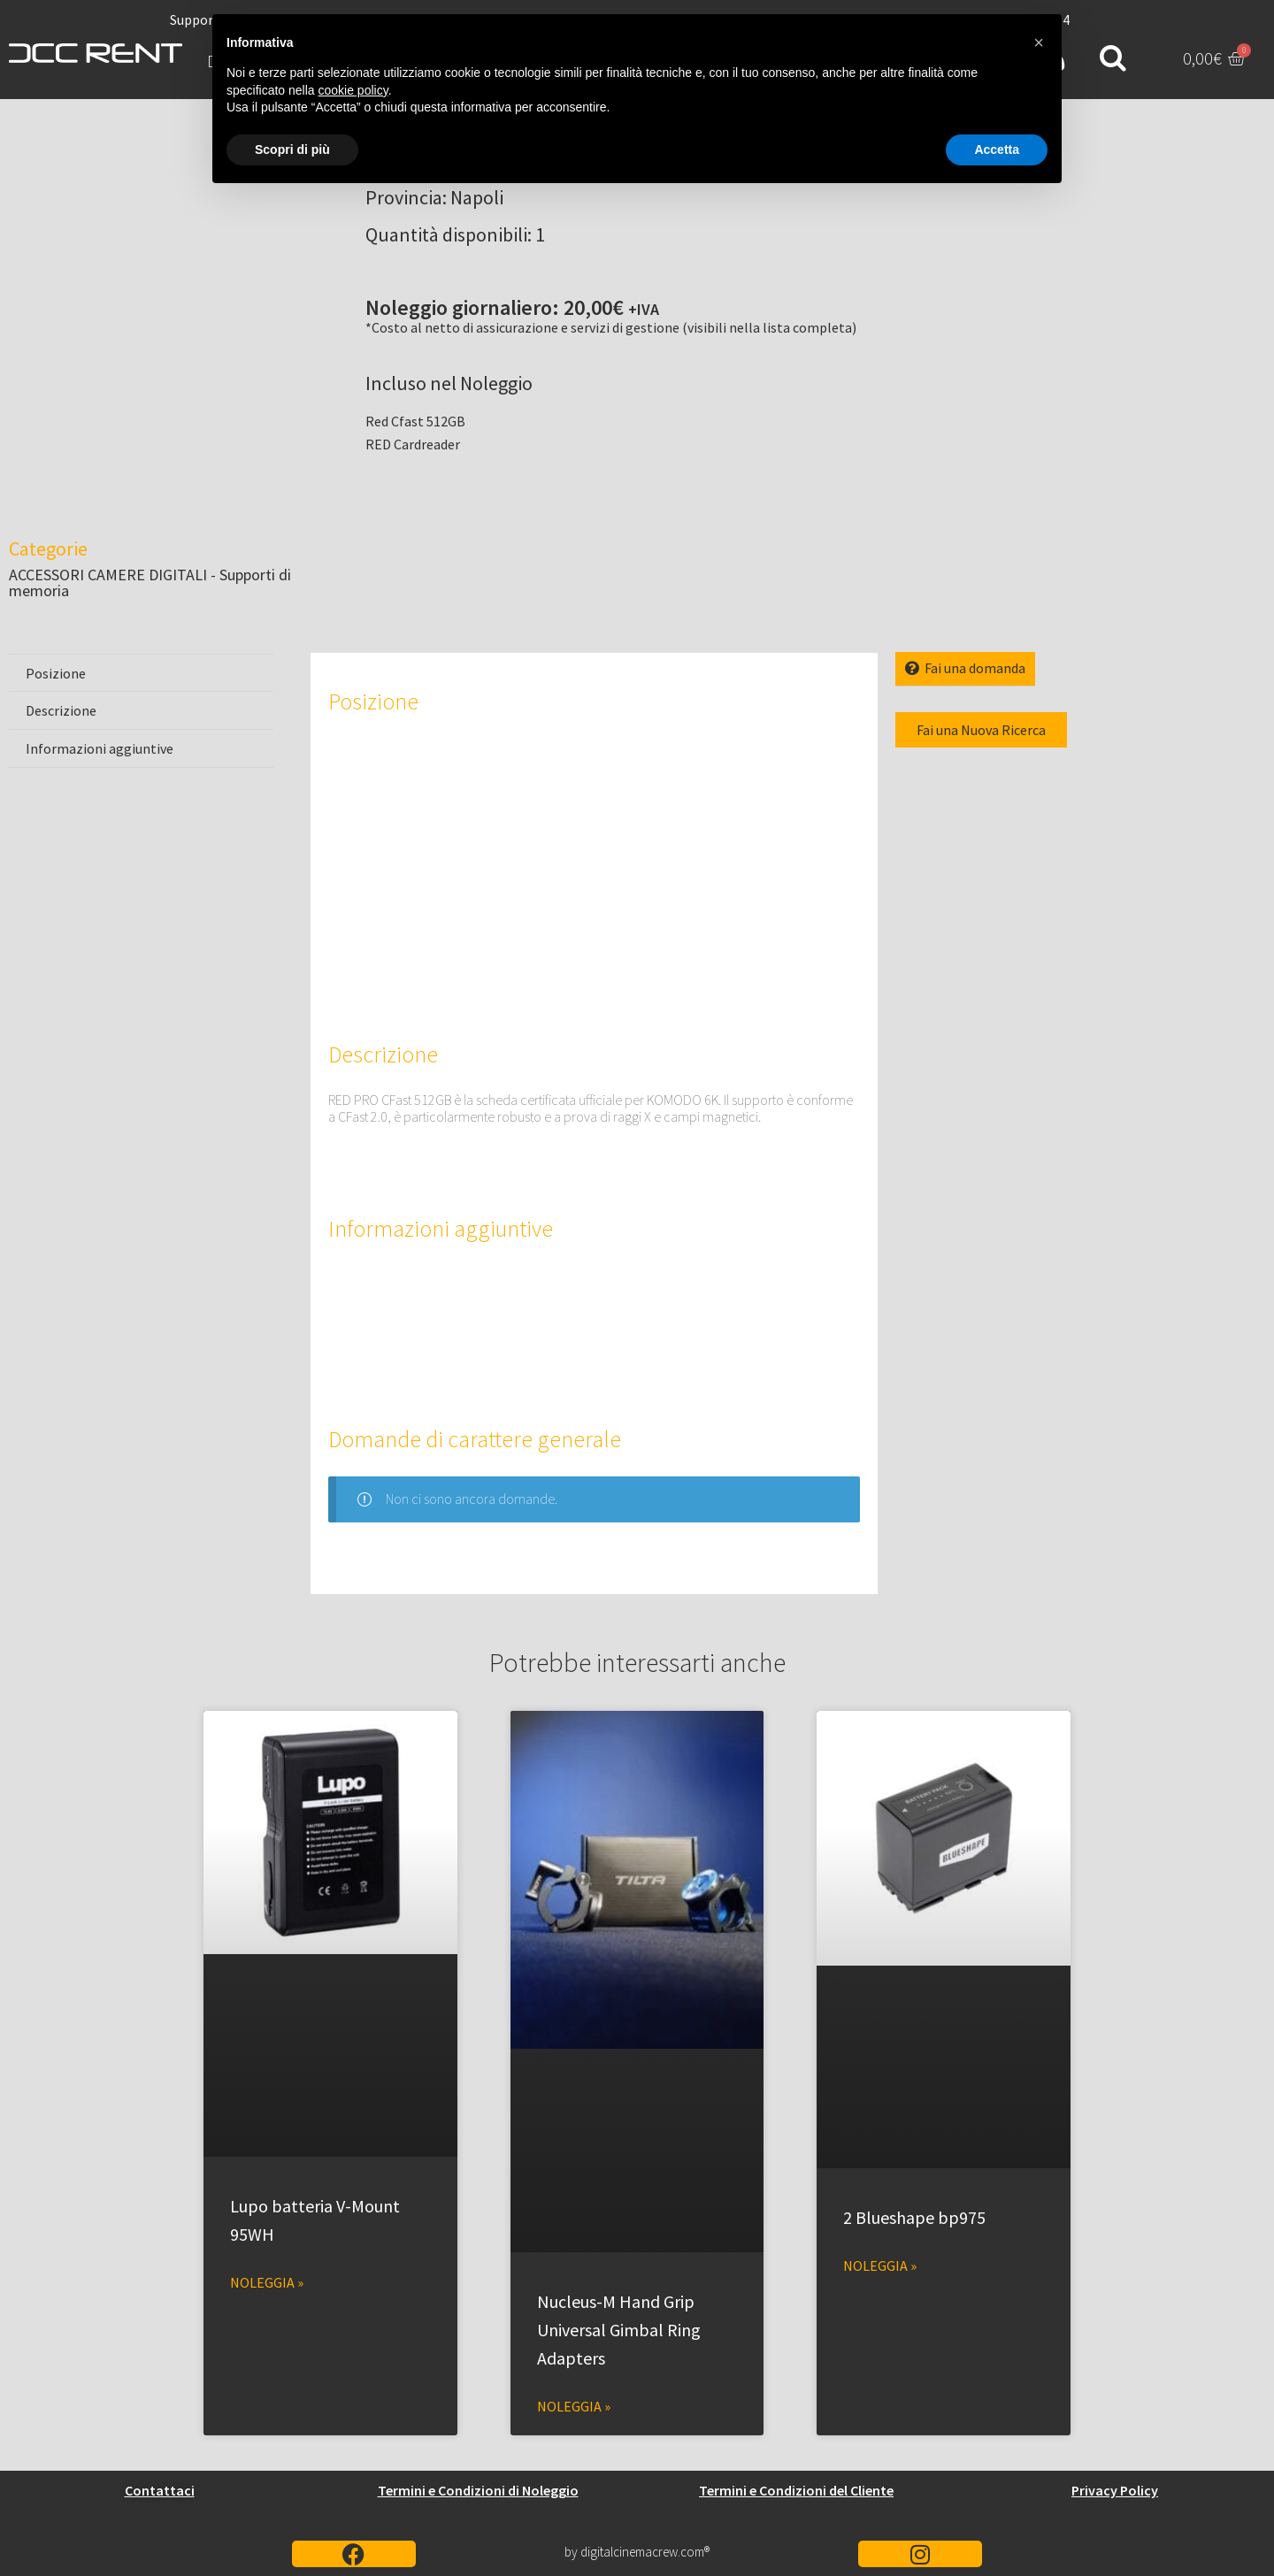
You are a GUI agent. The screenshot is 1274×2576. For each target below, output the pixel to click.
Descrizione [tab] (61, 710)
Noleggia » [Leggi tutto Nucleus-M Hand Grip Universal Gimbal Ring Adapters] (573, 2406)
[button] (1039, 42)
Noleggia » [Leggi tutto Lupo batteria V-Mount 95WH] (266, 2282)
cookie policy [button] (353, 90)
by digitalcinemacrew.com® (637, 2551)
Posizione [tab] (56, 673)
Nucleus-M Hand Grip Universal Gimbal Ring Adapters (619, 2330)
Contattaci (160, 2490)
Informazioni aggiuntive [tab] (99, 748)
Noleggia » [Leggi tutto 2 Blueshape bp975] (880, 2265)
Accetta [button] (996, 149)
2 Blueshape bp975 (914, 2217)
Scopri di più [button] (292, 149)
